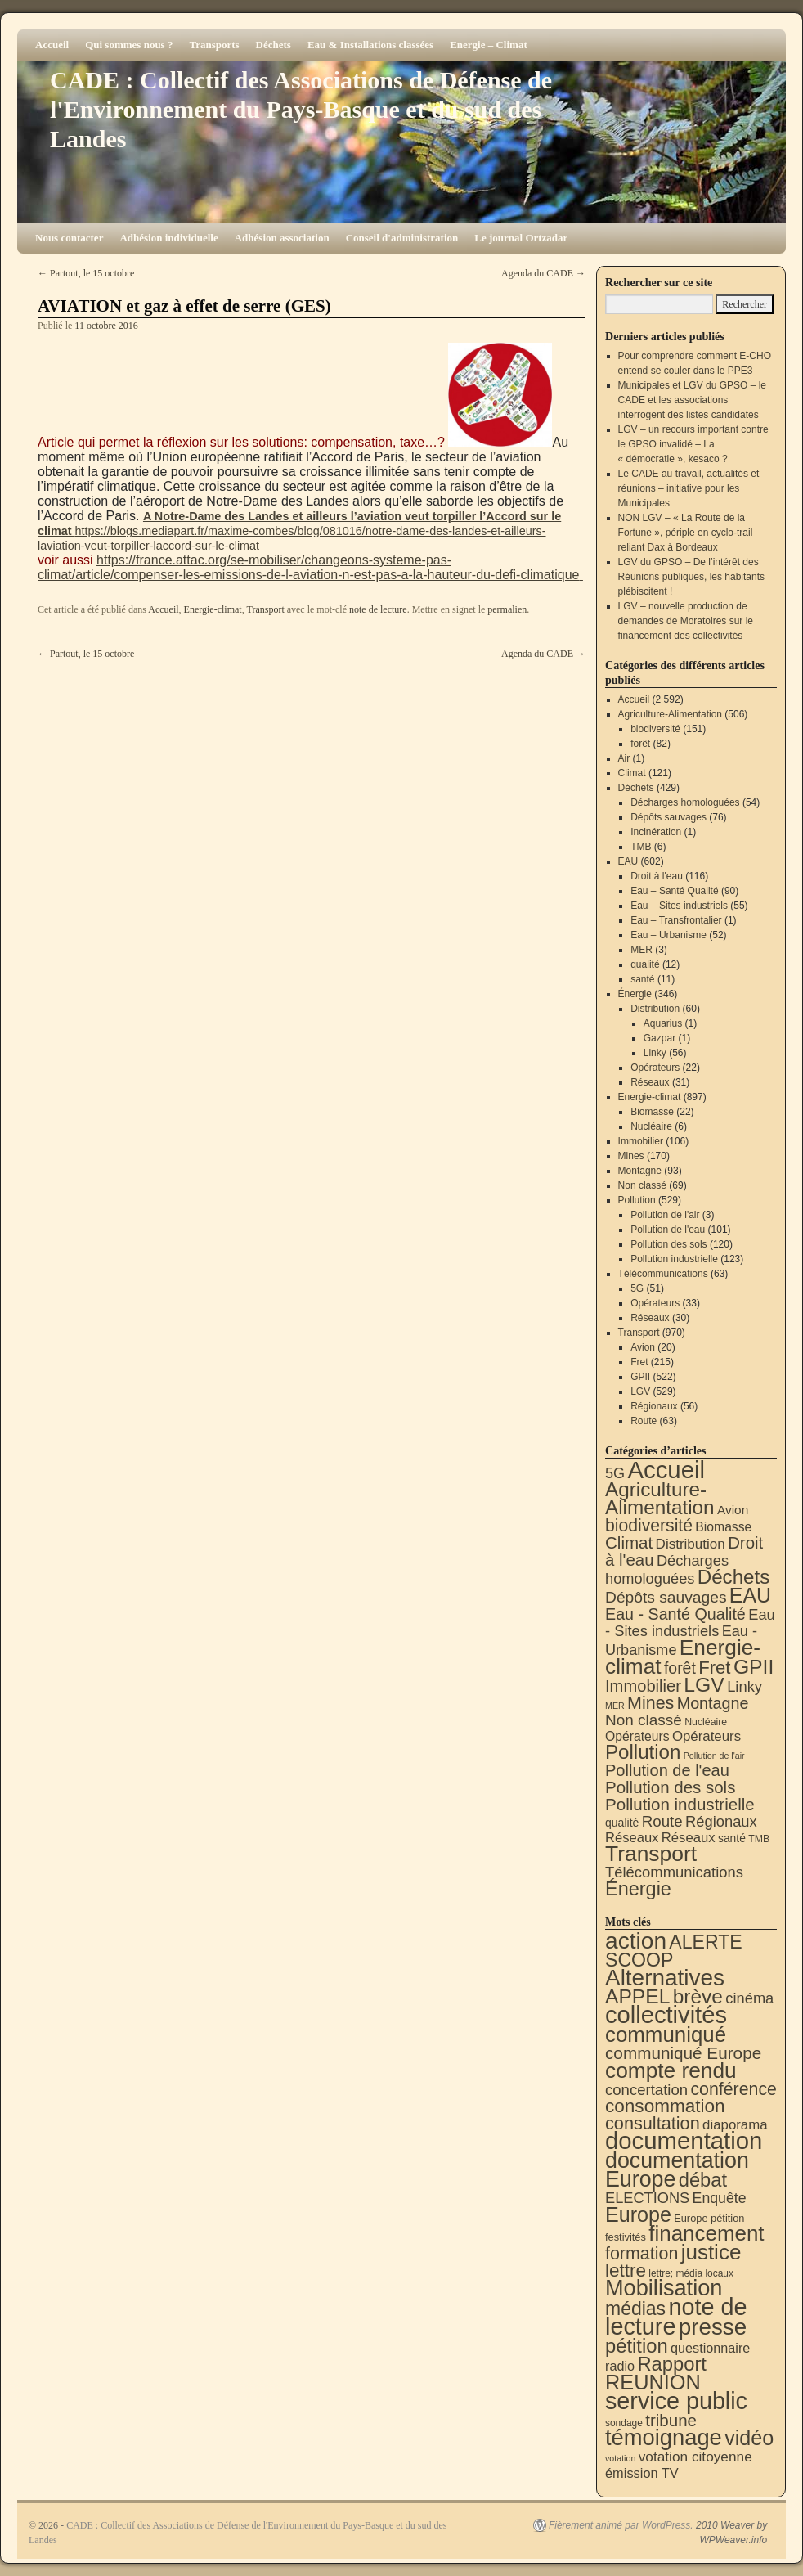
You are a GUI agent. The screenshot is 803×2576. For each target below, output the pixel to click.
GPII (640, 1376)
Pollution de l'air (664, 1215)
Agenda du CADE (543, 273)
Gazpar (659, 1038)
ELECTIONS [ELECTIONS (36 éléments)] (647, 2198)
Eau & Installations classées (370, 44)
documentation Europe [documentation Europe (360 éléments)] (677, 2170)
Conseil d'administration (402, 238)
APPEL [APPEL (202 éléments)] (637, 1996)
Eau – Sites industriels (679, 905)
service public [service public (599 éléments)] (676, 2401)
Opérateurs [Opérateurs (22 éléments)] (637, 1736)
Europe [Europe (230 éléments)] (638, 2214)
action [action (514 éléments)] (635, 1940)
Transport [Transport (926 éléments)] (651, 1853)
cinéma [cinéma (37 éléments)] (749, 1998)
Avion (642, 1347)
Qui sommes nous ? (129, 44)
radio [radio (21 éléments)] (620, 2365)
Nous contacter (69, 238)
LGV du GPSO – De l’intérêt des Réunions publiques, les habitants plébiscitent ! (691, 576)
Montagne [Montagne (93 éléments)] (713, 1703)
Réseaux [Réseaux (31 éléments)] (689, 1837)
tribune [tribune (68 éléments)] (671, 2420)
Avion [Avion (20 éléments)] (732, 1510)
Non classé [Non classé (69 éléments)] (643, 1720)
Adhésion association (282, 238)
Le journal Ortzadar (520, 238)
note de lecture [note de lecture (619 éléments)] (676, 2317)
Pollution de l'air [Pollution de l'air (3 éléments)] (714, 1755)
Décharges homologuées (684, 802)
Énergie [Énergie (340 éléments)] (638, 1888)
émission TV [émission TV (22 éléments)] (642, 2473)
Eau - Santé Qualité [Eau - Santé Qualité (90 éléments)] (675, 1614)
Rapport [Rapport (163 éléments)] (672, 2364)
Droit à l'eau (656, 876)
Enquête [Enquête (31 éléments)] (720, 2198)
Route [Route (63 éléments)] (662, 1821)
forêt (640, 743)
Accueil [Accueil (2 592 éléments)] (666, 1469)
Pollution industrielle (674, 1259)
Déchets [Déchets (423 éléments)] (734, 1577)
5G (637, 1288)
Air (624, 758)
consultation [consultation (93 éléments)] (652, 2123)
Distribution (655, 1008)
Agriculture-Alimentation (670, 714)
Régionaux (653, 1406)
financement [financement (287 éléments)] (706, 2233)
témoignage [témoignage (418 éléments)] (663, 2437)
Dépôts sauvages (668, 817)
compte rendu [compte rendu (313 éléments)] (671, 2070)
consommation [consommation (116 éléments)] (665, 2106)
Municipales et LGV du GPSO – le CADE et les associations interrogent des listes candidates (692, 400)
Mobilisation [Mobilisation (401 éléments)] (663, 2287)
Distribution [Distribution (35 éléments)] (690, 1544)
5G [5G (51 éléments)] (615, 1473)
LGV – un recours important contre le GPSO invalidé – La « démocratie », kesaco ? (693, 444)
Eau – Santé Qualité (674, 891)
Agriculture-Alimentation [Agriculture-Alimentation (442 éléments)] (660, 1498)
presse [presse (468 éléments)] (713, 2327)
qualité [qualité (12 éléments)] (622, 1822)
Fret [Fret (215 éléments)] (714, 1667)
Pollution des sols (668, 1244)
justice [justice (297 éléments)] (711, 2252)
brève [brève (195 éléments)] (698, 1996)
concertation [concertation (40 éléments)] (646, 2089)
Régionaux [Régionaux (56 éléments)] (721, 1821)
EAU (628, 861)
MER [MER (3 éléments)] (615, 1706)
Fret (639, 1362)
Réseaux (649, 1082)
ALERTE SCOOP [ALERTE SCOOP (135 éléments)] (673, 1951)
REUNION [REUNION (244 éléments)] (653, 2382)
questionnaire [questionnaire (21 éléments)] (710, 2347)
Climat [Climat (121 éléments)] (629, 1542)
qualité (644, 964)
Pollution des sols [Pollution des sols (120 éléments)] (670, 1787)
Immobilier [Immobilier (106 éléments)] (643, 1686)
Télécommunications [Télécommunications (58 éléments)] (674, 1872)
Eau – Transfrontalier (675, 920)
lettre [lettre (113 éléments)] (625, 2270)
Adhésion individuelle (168, 238)
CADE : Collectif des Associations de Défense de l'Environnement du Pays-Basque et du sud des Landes (301, 109)
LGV (640, 1391)
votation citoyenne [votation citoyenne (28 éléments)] (695, 2456)
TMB (640, 846)
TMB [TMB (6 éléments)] (758, 1839)
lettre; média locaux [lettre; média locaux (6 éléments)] (690, 2273)
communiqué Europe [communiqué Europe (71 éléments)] (683, 2052)
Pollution (637, 1200)
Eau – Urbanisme (668, 935)
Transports (214, 44)
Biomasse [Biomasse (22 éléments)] (723, 1527)
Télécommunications (663, 1273)
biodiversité (655, 729)
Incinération (655, 832)
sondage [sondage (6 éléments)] (624, 2423)
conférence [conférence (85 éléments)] (733, 2089)
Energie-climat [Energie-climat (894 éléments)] (682, 1657)
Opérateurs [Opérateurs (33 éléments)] (706, 1736)
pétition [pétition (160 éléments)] (636, 2346)
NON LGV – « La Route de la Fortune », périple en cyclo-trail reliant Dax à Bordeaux (685, 532)
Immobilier (640, 1141)
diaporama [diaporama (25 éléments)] (735, 2125)
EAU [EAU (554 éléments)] (750, 1595)
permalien (507, 609)
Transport (265, 609)
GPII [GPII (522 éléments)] (753, 1667)
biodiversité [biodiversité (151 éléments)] (649, 1525)
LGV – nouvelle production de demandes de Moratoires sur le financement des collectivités (685, 620)
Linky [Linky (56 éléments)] (744, 1686)
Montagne (640, 1170)
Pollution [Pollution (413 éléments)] (642, 1752)
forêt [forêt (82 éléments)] (680, 1668)
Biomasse (652, 1111)
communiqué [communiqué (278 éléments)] (665, 2034)
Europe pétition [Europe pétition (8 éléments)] (709, 2218)
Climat (632, 773)
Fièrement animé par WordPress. (621, 2525)
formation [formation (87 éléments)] (641, 2254)
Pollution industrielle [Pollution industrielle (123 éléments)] (680, 1804)
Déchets (273, 44)
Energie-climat (213, 609)
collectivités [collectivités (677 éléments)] (666, 2015)
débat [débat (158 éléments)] (703, 2180)
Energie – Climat (488, 44)
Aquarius (663, 1023)
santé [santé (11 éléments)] (732, 1838)
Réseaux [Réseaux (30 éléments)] (631, 1837)
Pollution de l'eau (667, 1229)
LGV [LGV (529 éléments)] (704, 1685)
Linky (655, 1053)
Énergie (635, 994)
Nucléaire (651, 1126)
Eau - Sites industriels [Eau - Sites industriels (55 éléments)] (690, 1622)
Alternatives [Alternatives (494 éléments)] (664, 1977)
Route (643, 1421)
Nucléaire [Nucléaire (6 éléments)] (705, 1722)
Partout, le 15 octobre (86, 273)
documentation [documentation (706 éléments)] (683, 2140)
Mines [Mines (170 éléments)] (650, 1703)
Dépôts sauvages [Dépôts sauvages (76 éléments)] (666, 1597)
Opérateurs (655, 1067)
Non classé (642, 1185)
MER (641, 949)
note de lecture (378, 609)
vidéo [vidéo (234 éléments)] (749, 2437)
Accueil (52, 44)
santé (642, 979)
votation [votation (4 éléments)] (620, 2458)
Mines (631, 1156)
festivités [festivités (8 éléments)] (625, 2237)
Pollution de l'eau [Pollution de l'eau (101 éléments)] (667, 1770)
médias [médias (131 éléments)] (635, 2308)
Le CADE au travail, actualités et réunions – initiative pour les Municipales (689, 488)
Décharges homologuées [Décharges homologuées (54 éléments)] (667, 1569)
